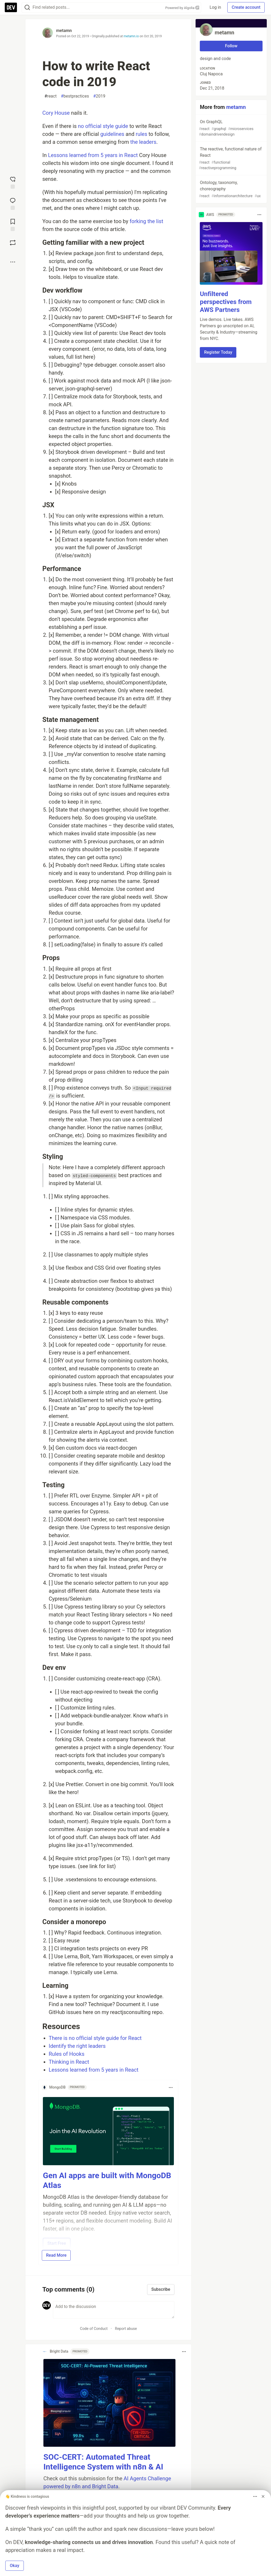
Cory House (56, 113)
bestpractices (75, 96)
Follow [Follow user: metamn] (231, 45)
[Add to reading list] (12, 224)
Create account (246, 7)
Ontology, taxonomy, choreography (231, 189)
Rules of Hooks (66, 2054)
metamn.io (131, 36)
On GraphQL (231, 128)
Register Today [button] (218, 352)
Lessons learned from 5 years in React (93, 155)
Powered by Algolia (182, 8)
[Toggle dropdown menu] (170, 2087)
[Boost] (12, 242)
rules (141, 134)
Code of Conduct (94, 2328)
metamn (64, 30)
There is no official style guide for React (95, 2038)
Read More (56, 2255)
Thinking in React (69, 2062)
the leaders (143, 142)
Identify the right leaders (77, 2046)
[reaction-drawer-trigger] (13, 182)
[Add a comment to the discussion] (113, 2309)
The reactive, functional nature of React (231, 158)
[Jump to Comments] (12, 203)
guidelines (112, 134)
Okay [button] (14, 2565)
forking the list (146, 221)
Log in (215, 7)
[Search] (27, 7)
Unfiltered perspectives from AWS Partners (226, 302)
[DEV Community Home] (10, 7)
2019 (99, 96)
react (50, 96)
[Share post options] (12, 262)
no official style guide (103, 126)
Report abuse (126, 2328)
